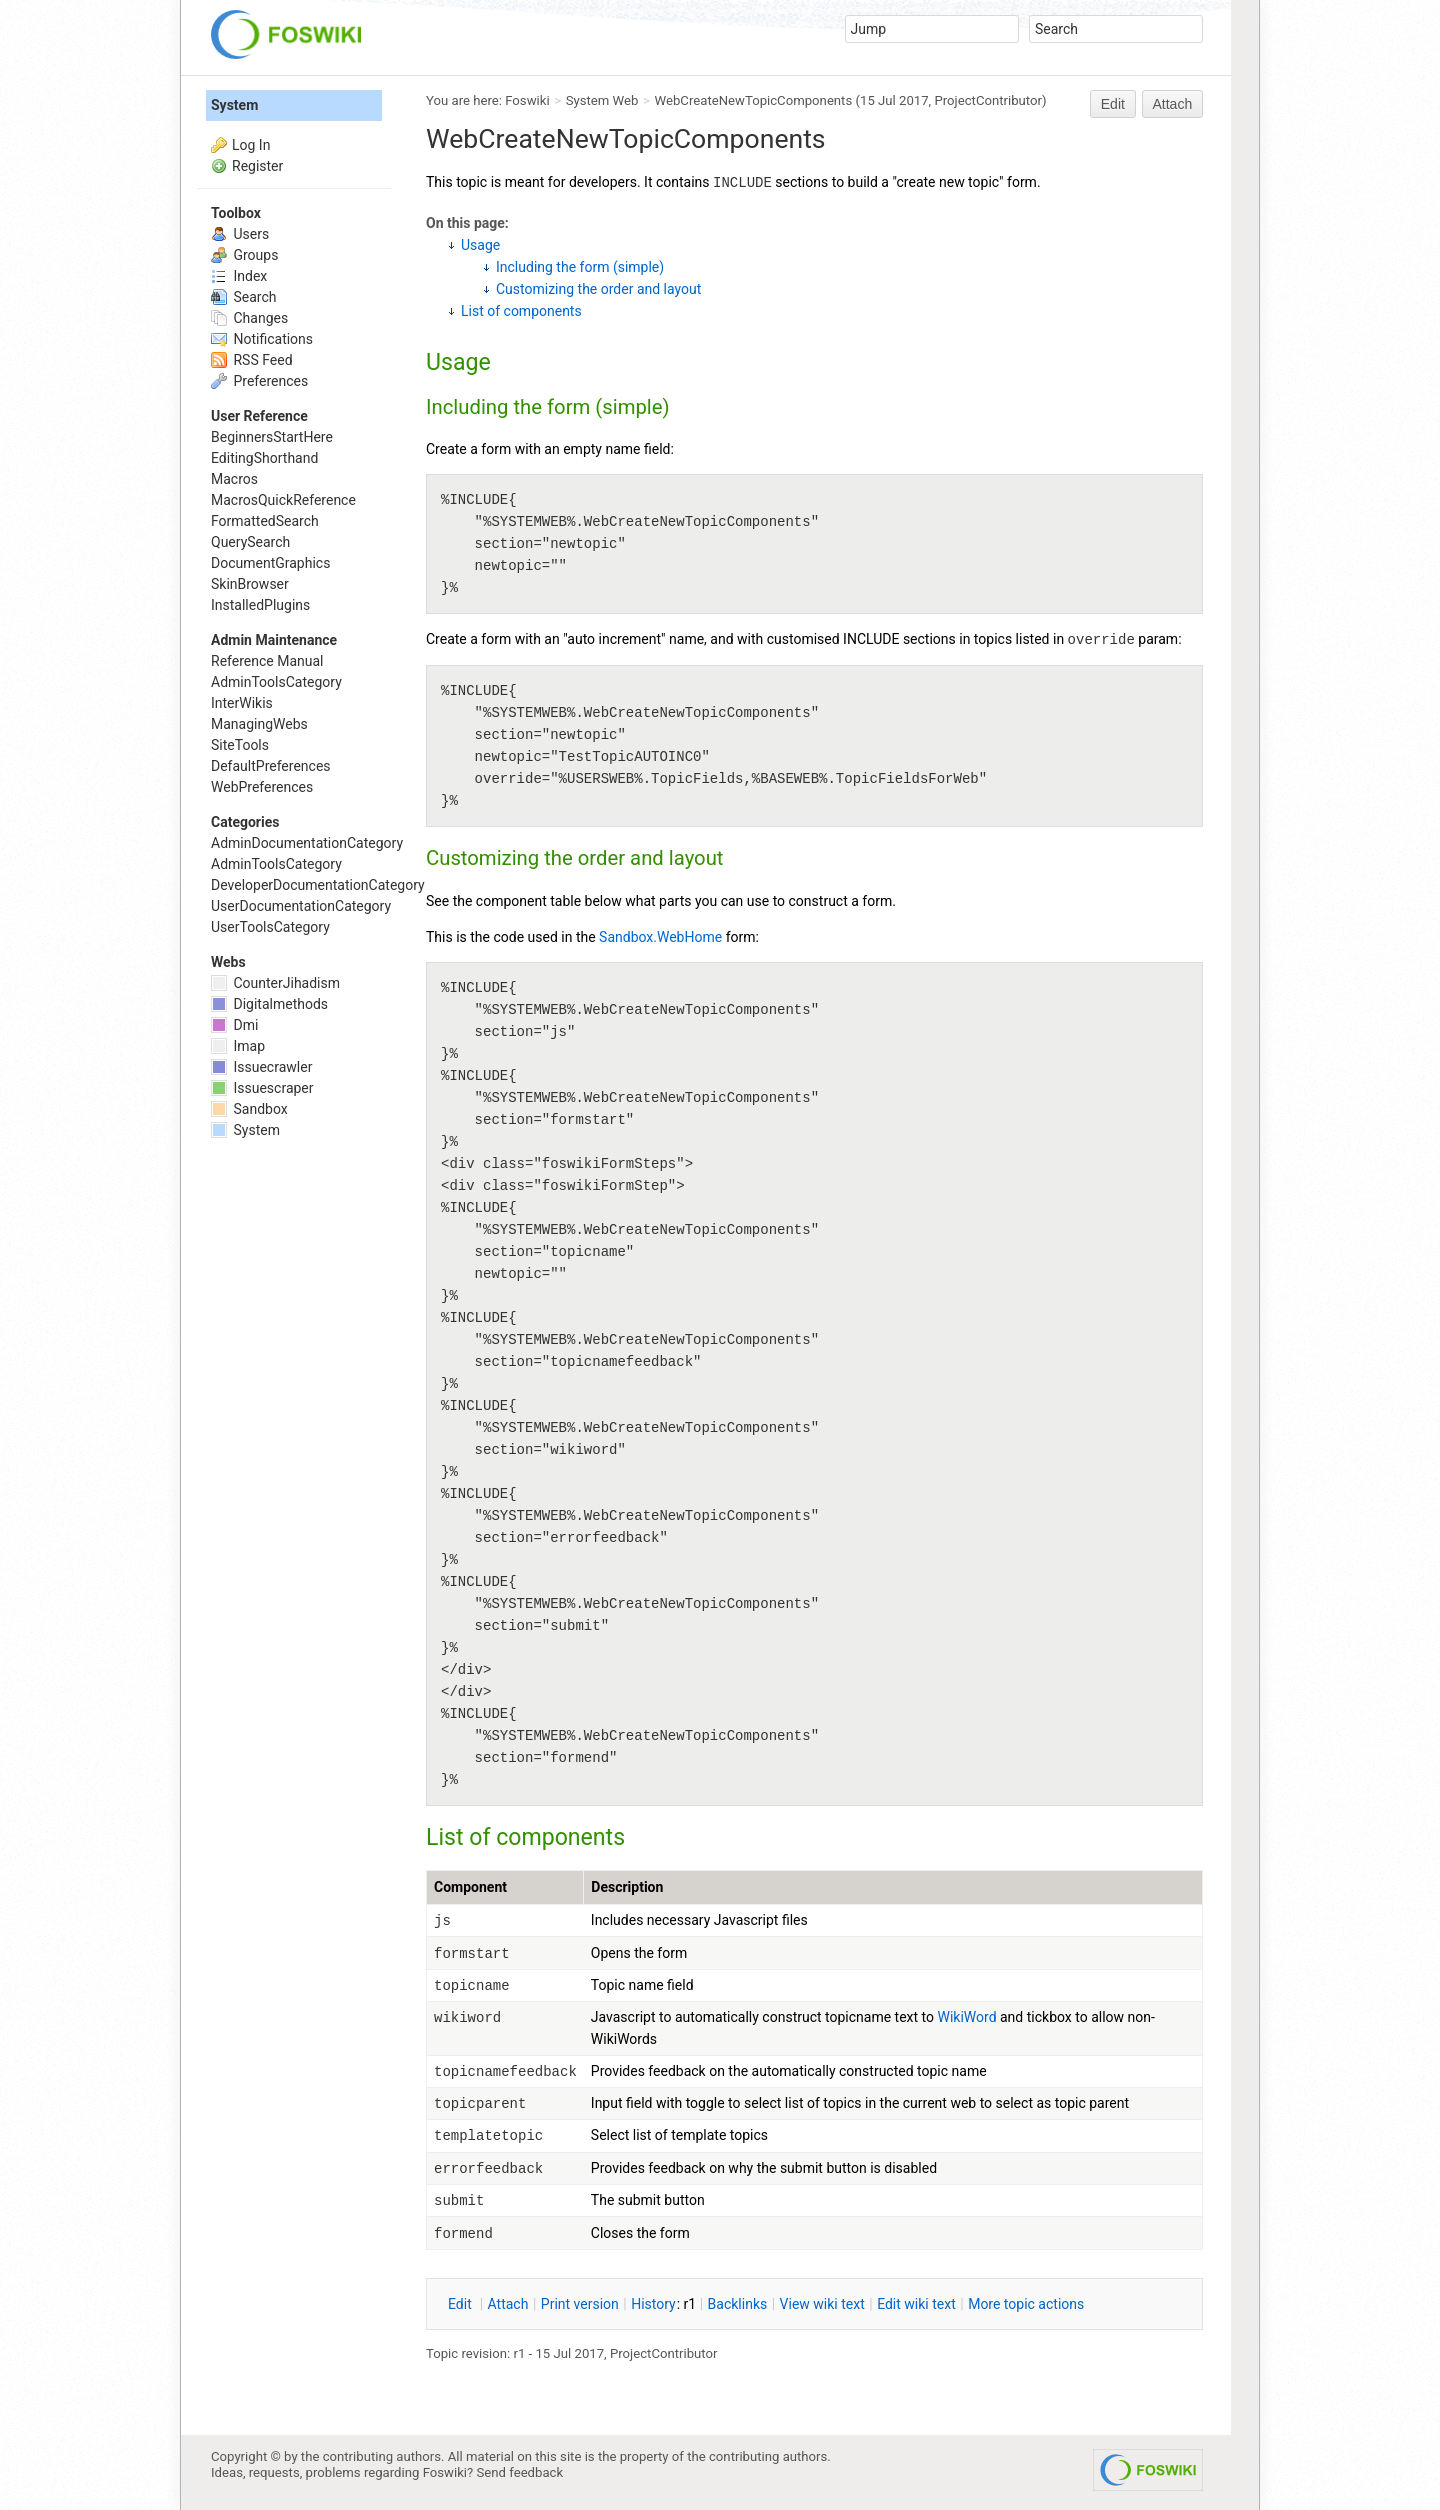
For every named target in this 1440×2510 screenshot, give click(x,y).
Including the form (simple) (580, 267)
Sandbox (249, 1109)
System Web (602, 100)
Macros (234, 479)
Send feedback (520, 2472)
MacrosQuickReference (283, 500)
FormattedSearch (265, 521)
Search (243, 297)
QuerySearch (250, 542)
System (234, 105)
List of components (521, 311)
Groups (244, 255)
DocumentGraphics (270, 563)
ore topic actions (1026, 2304)
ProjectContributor (988, 100)
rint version (580, 2304)
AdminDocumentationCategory (307, 843)
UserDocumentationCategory (301, 906)
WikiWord (967, 2017)
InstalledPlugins (260, 605)
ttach (508, 2304)
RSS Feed (252, 360)
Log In (251, 145)
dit (461, 2304)
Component (470, 1887)
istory (653, 2304)
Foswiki (527, 100)
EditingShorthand (264, 458)
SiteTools (240, 745)
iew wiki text (822, 2304)
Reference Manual (267, 661)
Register (257, 166)
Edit (1113, 104)
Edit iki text (916, 2304)
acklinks (738, 2304)
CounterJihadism (275, 983)
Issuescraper (262, 1088)
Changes (249, 318)
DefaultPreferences (271, 766)
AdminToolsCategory (276, 682)
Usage (480, 245)
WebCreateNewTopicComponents (754, 100)
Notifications (262, 339)
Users (240, 234)
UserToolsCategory (270, 927)
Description (627, 1887)
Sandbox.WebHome (660, 937)
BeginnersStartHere (272, 437)
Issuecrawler (261, 1067)
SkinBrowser (250, 584)
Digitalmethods (269, 1004)
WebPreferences (262, 787)
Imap (238, 1046)
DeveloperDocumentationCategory (318, 885)
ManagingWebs (259, 724)
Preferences (259, 381)
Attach (1173, 104)
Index (239, 276)
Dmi (234, 1025)
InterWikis (242, 703)
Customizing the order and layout (598, 289)
